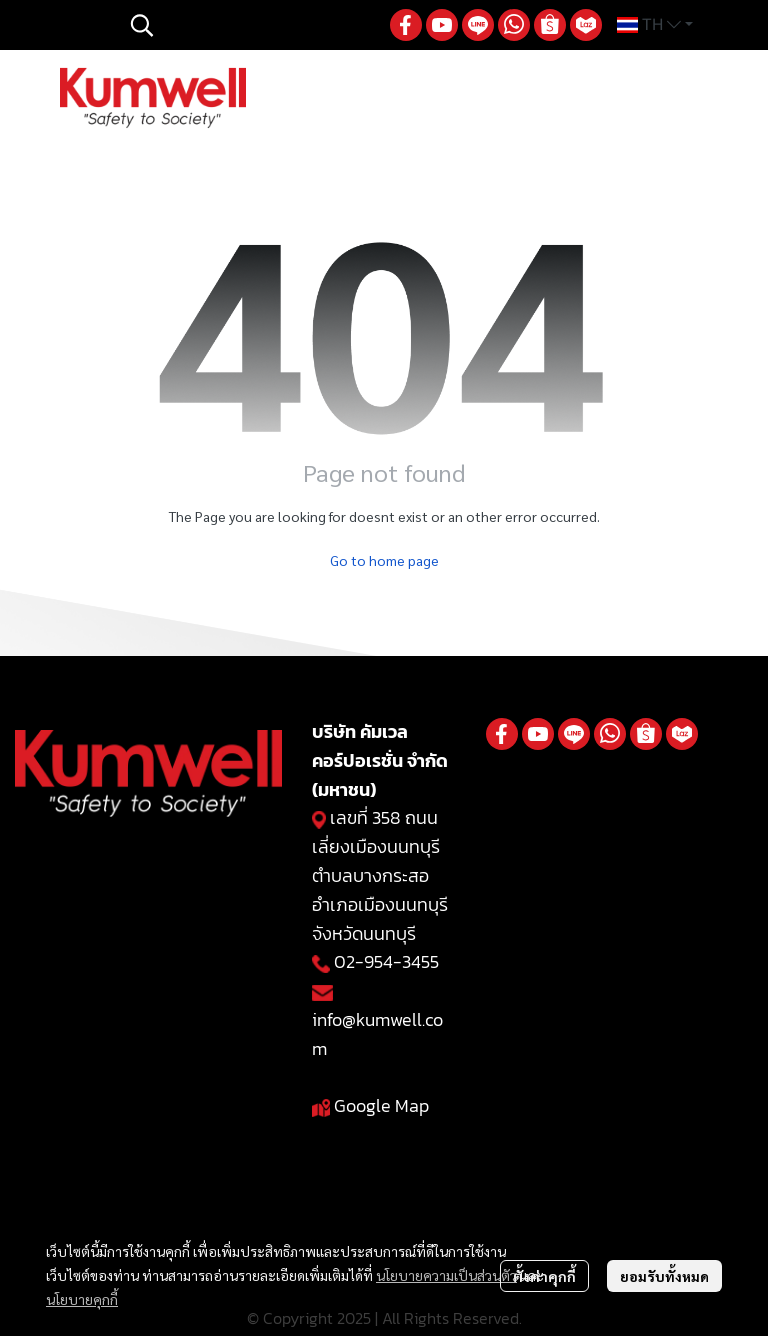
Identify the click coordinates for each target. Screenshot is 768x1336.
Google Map (381, 1105)
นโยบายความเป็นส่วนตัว (446, 1275)
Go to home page (384, 560)
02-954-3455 (386, 961)
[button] (250, 25)
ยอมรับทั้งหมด (664, 1276)
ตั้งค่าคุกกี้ (544, 1276)
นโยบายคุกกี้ (82, 1299)
